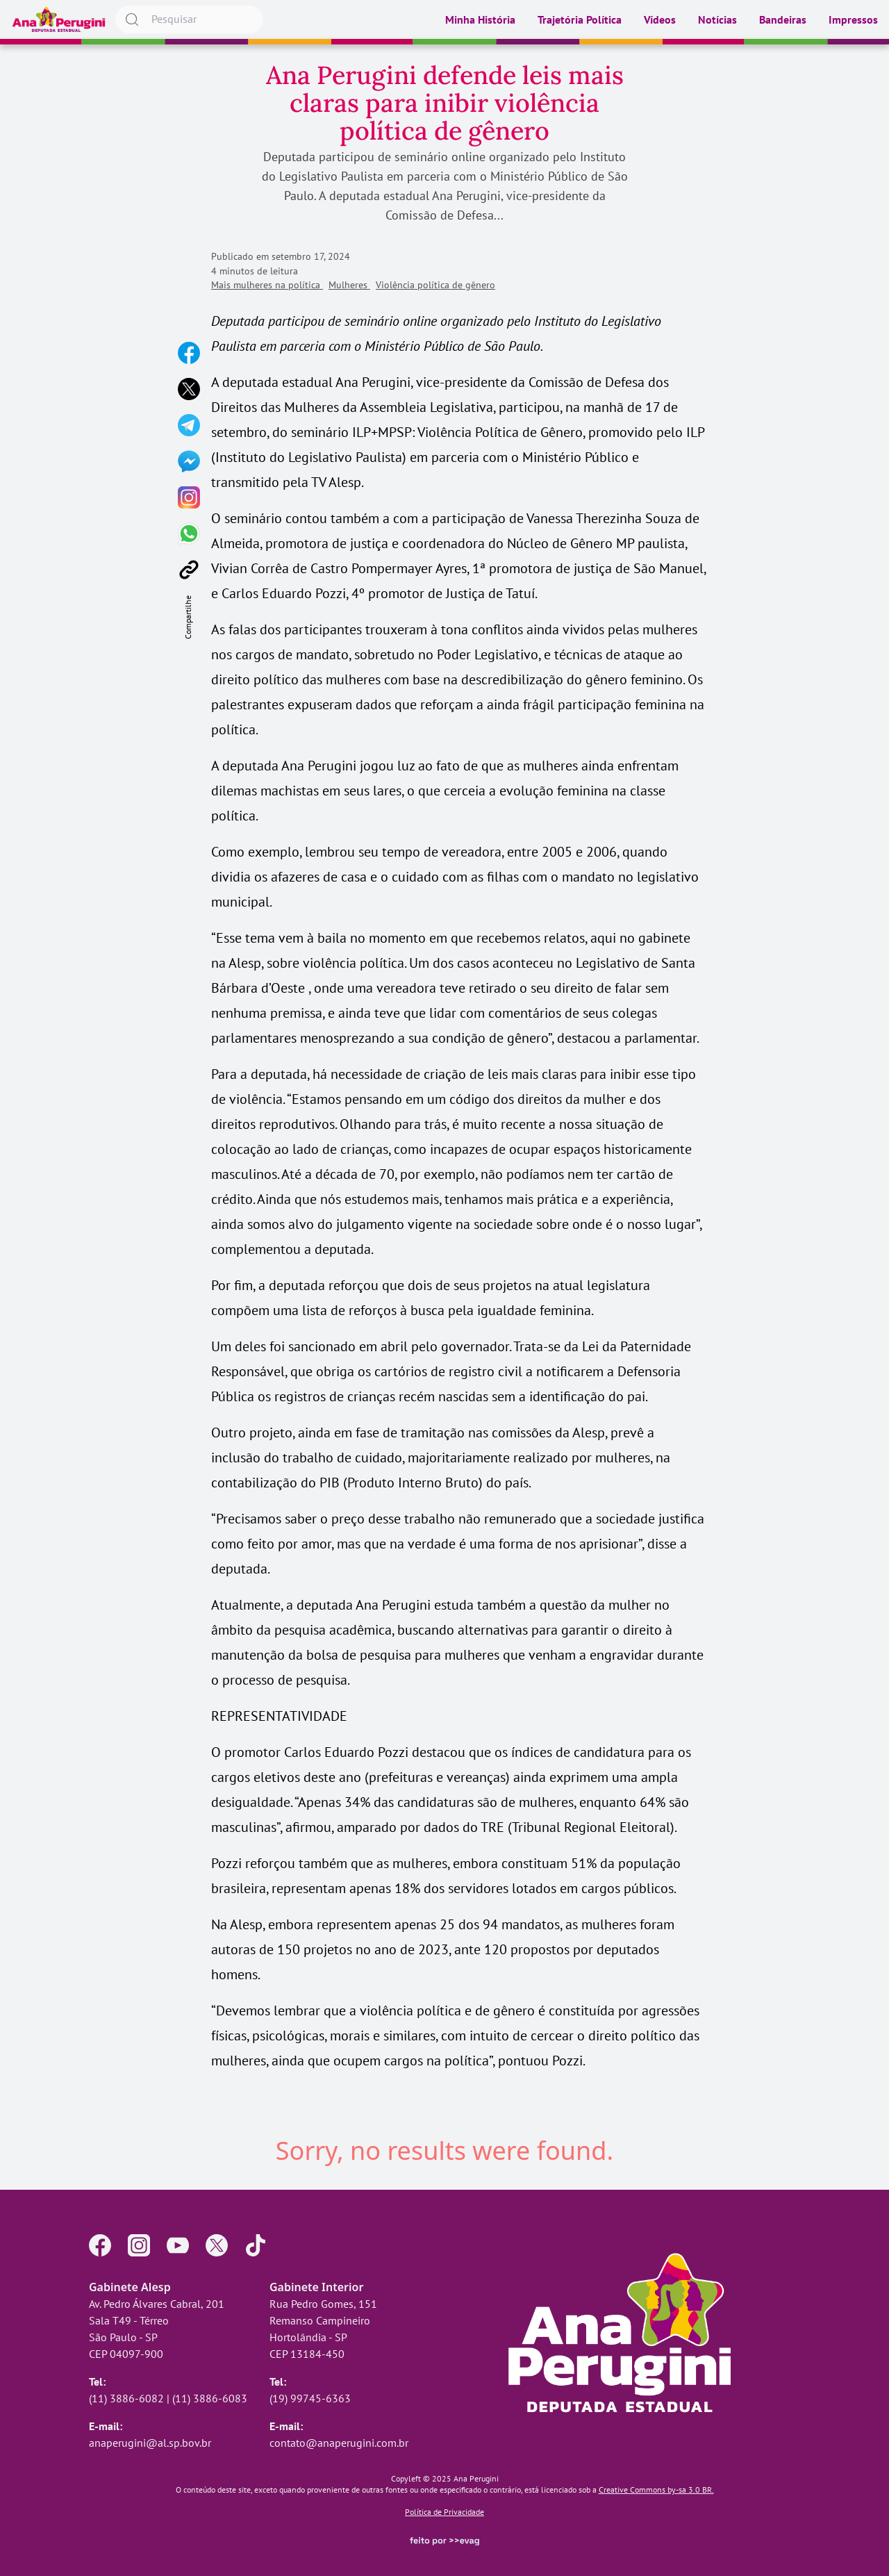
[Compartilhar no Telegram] (189, 425)
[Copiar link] (189, 570)
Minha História (480, 19)
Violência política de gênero (435, 285)
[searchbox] (189, 19)
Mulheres (349, 285)
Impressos (853, 19)
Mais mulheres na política (267, 285)
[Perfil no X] (217, 2245)
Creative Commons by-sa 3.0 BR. (656, 2489)
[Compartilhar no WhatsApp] (189, 533)
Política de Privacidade (444, 2512)
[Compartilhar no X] (189, 389)
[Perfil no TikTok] (255, 2245)
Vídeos (660, 19)
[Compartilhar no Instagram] (189, 497)
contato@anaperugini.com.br (338, 2443)
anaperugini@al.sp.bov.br (150, 2443)
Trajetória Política (580, 19)
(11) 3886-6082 (126, 2398)
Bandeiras (782, 19)
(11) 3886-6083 (209, 2398)
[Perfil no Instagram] (139, 2245)
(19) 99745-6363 (310, 2398)
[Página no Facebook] (100, 2245)
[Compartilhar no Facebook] (189, 353)
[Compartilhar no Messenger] (189, 461)
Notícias (717, 19)
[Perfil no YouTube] (178, 2245)
